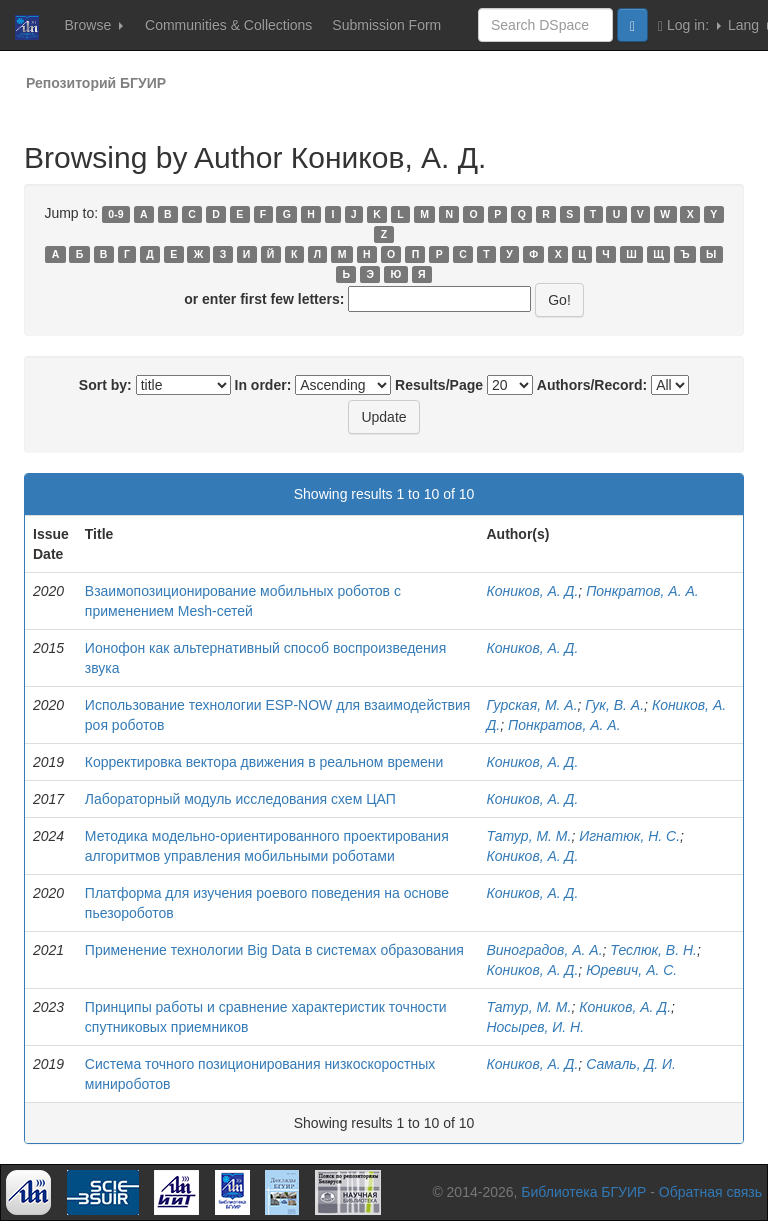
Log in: (689, 25)
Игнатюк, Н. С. (629, 836)
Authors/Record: (592, 385)
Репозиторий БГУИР (96, 83)
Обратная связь (710, 1192)
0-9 (115, 214)
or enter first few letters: (264, 299)
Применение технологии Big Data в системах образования (274, 950)
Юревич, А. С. (631, 970)
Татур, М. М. (528, 836)
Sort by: (105, 385)
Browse (93, 25)
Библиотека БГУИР (583, 1192)
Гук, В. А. (614, 705)
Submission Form (386, 25)
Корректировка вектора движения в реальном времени (264, 762)
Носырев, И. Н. (535, 1027)
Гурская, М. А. (531, 705)
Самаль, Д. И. (631, 1064)
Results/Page (439, 385)
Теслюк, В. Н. (653, 950)
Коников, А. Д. (532, 591)
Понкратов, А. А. (642, 591)
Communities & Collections (228, 25)
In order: (263, 385)
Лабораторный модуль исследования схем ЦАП (240, 799)
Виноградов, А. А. (544, 950)
